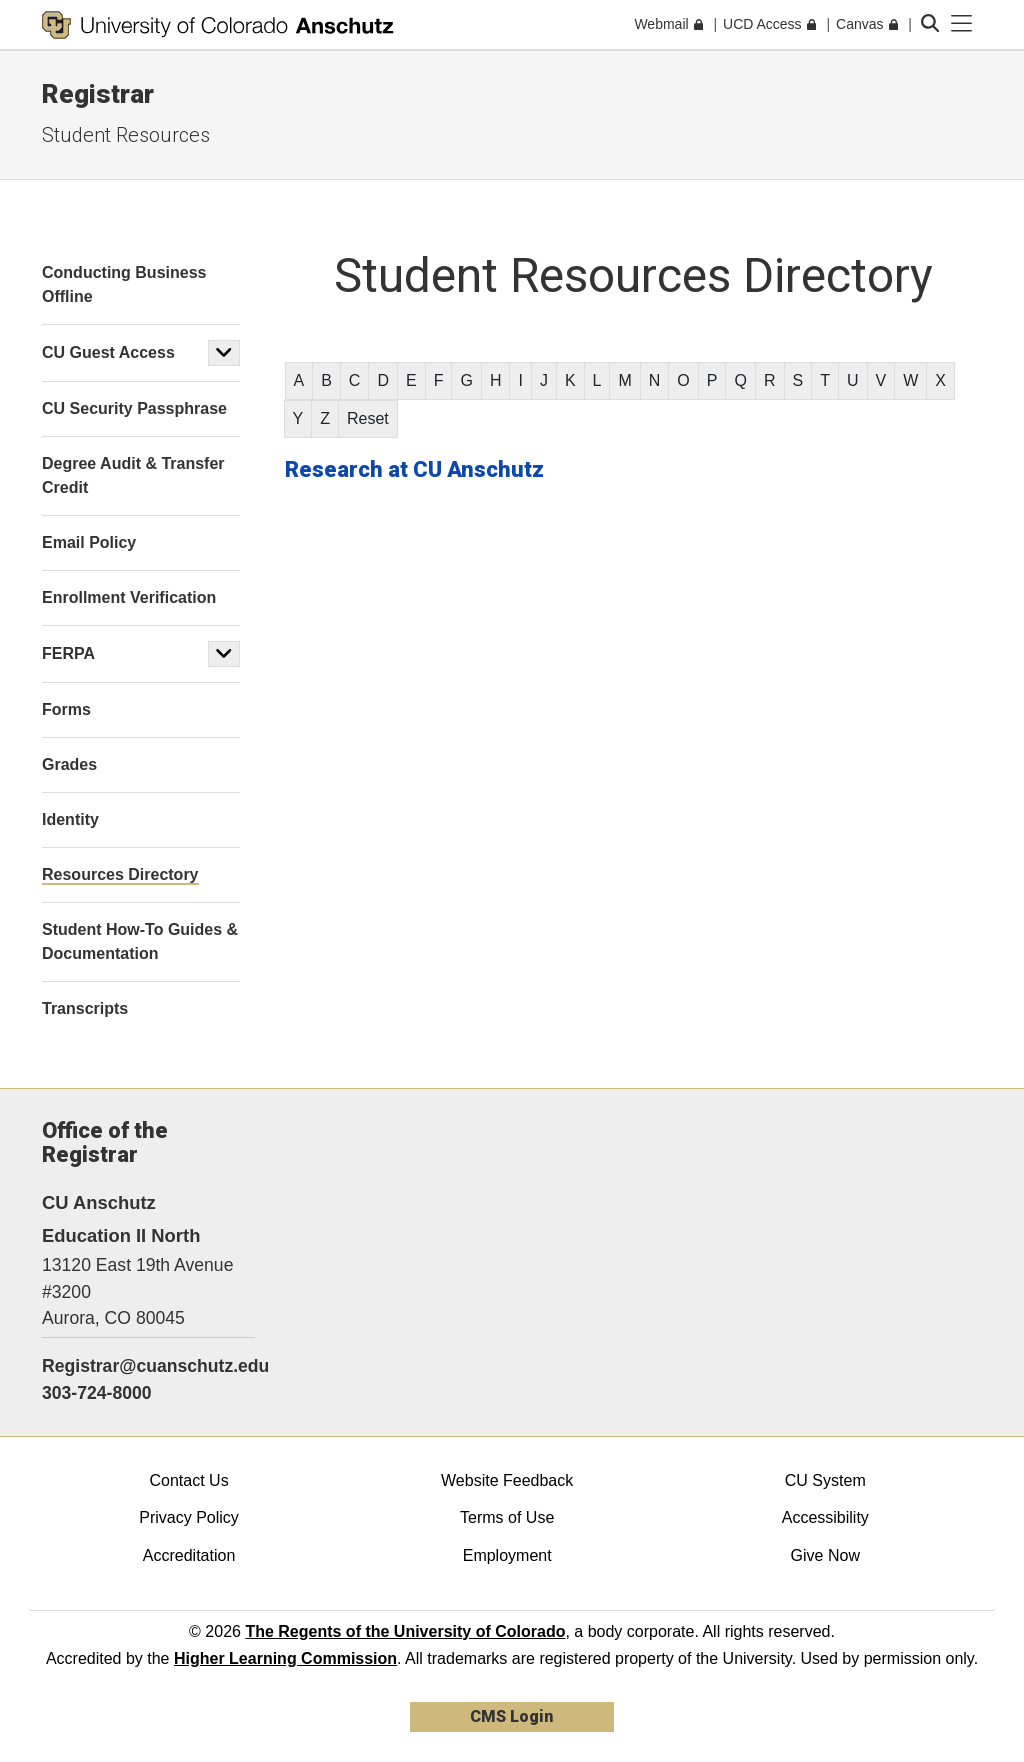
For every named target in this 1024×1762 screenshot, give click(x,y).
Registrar (98, 94)
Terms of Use (507, 1517)
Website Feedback (507, 1480)
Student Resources (126, 135)
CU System (825, 1480)
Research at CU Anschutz (414, 469)
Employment (507, 1555)
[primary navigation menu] (962, 24)
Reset (368, 418)
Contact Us (188, 1480)
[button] (224, 353)
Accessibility (825, 1517)
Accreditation (189, 1555)
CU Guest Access (108, 352)
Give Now (825, 1555)
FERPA (68, 653)
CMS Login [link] (511, 1716)
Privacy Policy (189, 1517)
